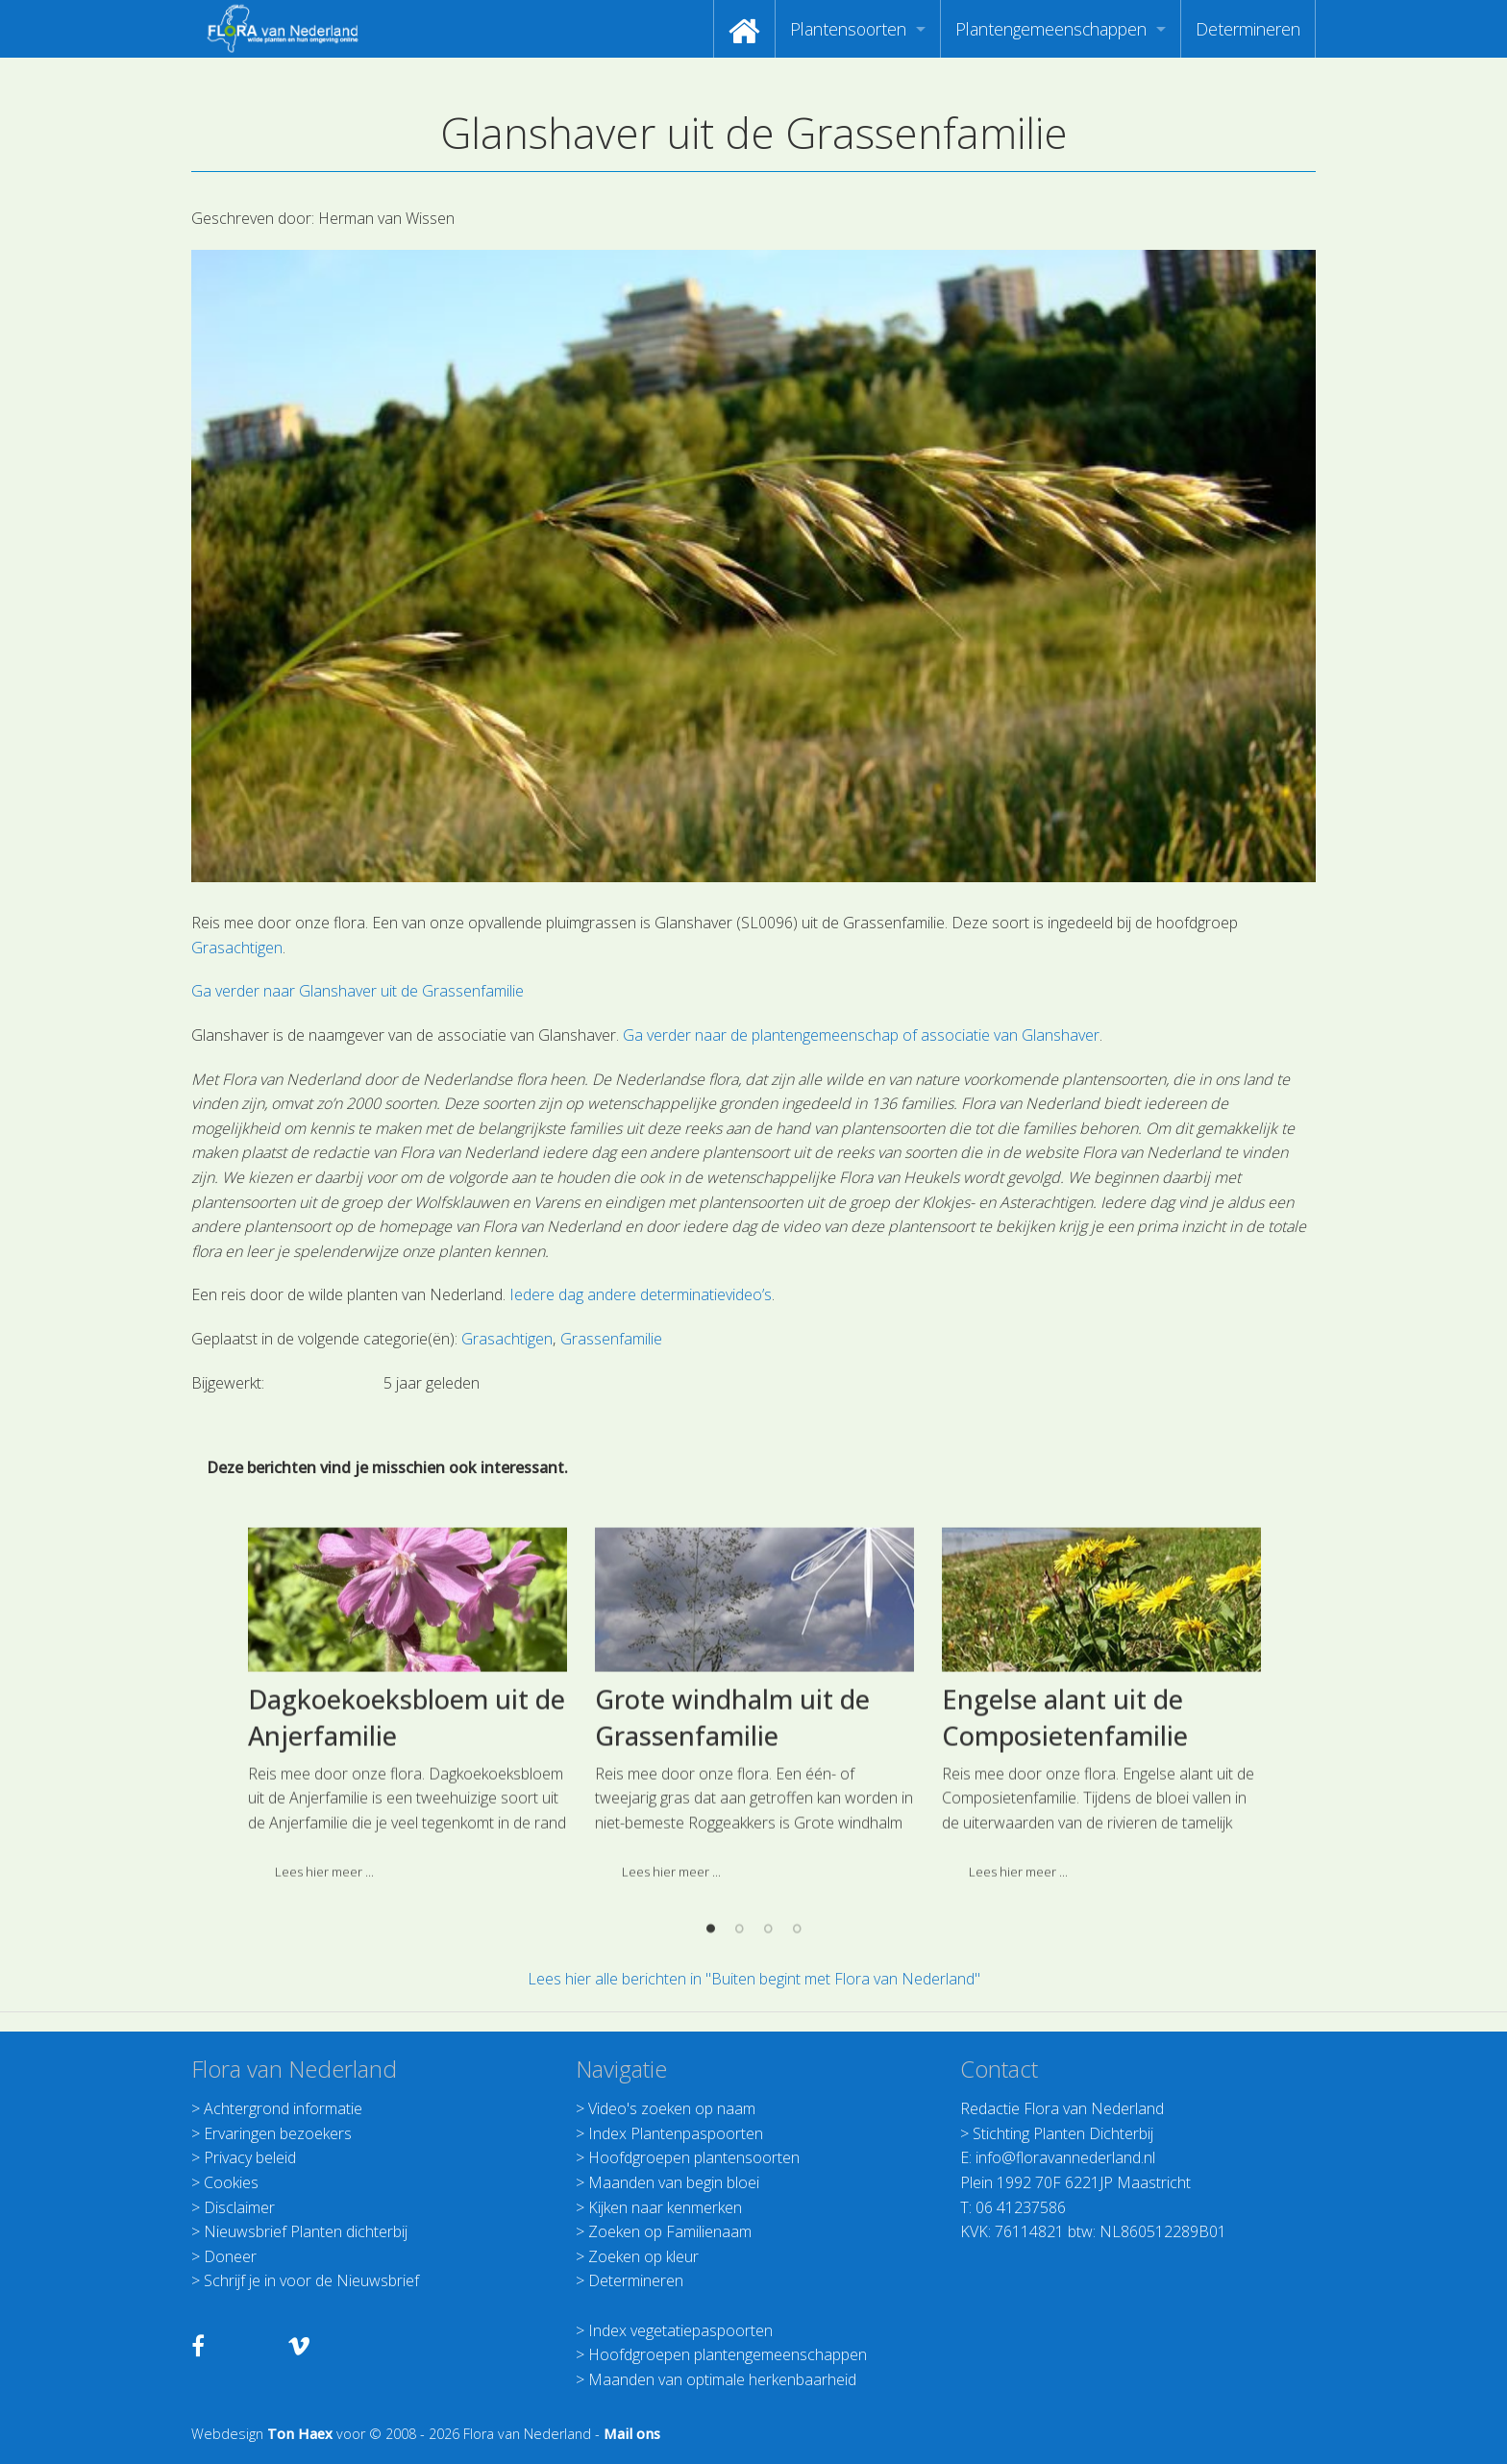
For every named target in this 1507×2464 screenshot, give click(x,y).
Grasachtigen (237, 947)
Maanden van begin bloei (673, 2182)
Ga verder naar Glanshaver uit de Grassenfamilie (357, 990)
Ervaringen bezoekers (278, 2133)
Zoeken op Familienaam (670, 2231)
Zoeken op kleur (643, 2256)
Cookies (231, 2182)
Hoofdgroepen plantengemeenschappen (727, 2354)
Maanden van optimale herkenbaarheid (722, 2379)
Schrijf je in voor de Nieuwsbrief (311, 2280)
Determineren (1248, 28)
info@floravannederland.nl (1065, 2157)
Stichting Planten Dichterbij (1063, 2133)
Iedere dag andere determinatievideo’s (640, 1294)
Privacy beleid (250, 2157)
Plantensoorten (848, 28)
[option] (407, 1868)
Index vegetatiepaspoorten (680, 2330)
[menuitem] (744, 29)
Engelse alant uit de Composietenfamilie (1065, 1874)
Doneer (230, 2256)
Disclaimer (239, 2207)
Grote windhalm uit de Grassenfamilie (732, 1874)
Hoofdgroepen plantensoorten (694, 2157)
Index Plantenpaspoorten (675, 2133)
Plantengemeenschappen (1051, 28)
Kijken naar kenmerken (665, 2207)
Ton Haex (300, 2434)
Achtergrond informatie (283, 2108)
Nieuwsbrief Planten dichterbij (306, 2231)
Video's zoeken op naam (671, 2108)
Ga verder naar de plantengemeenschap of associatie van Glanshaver (861, 1035)
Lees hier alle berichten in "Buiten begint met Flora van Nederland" (754, 1978)
